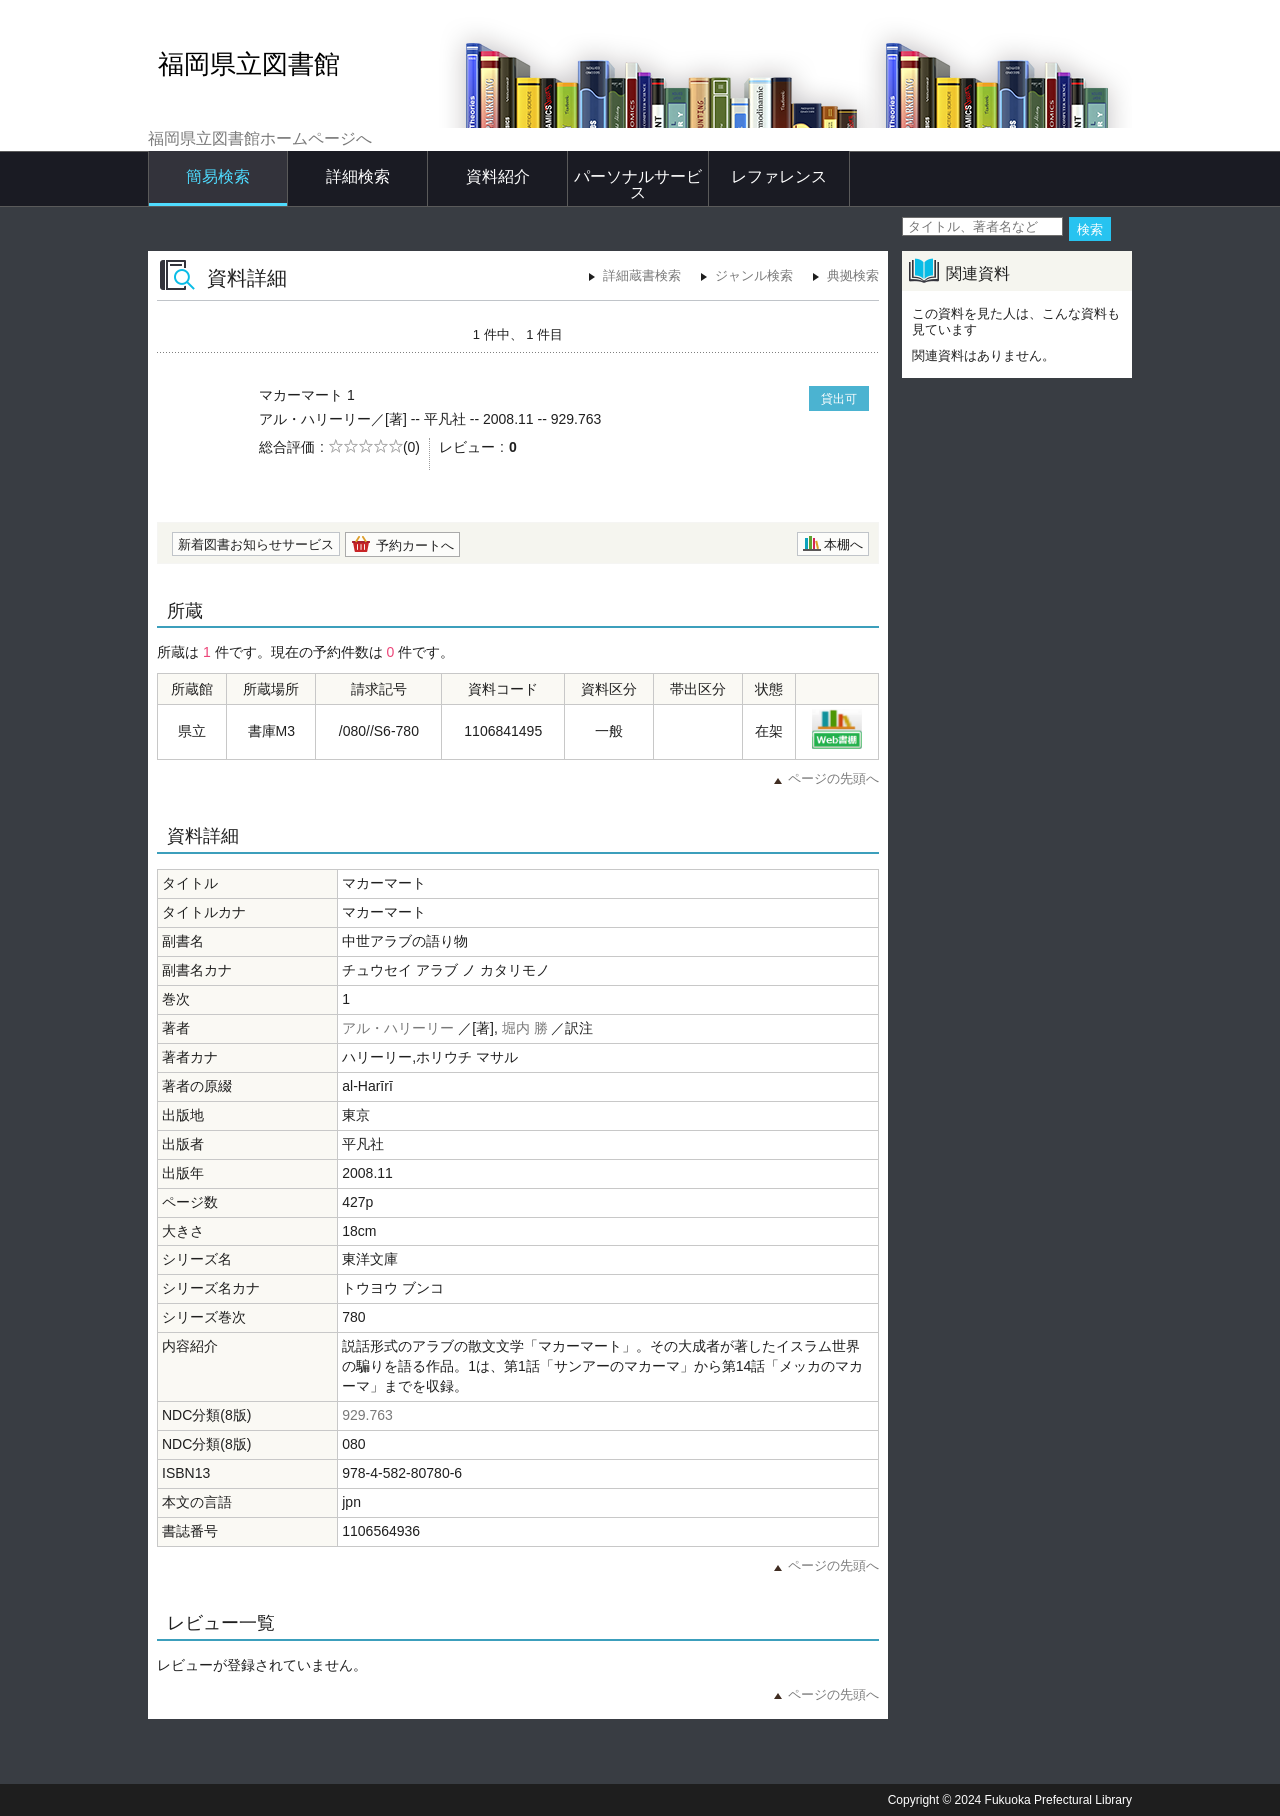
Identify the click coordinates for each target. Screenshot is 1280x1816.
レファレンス (779, 176)
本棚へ (843, 544)
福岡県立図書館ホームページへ (260, 138)
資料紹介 (498, 176)
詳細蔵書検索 (642, 275)
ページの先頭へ (833, 778)
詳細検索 (358, 176)
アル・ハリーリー (398, 1028)
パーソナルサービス (638, 184)
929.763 (367, 1415)
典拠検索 (853, 275)
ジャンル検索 (754, 275)
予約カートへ (415, 545)
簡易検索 (218, 176)
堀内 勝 (525, 1028)
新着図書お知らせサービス (256, 544)
